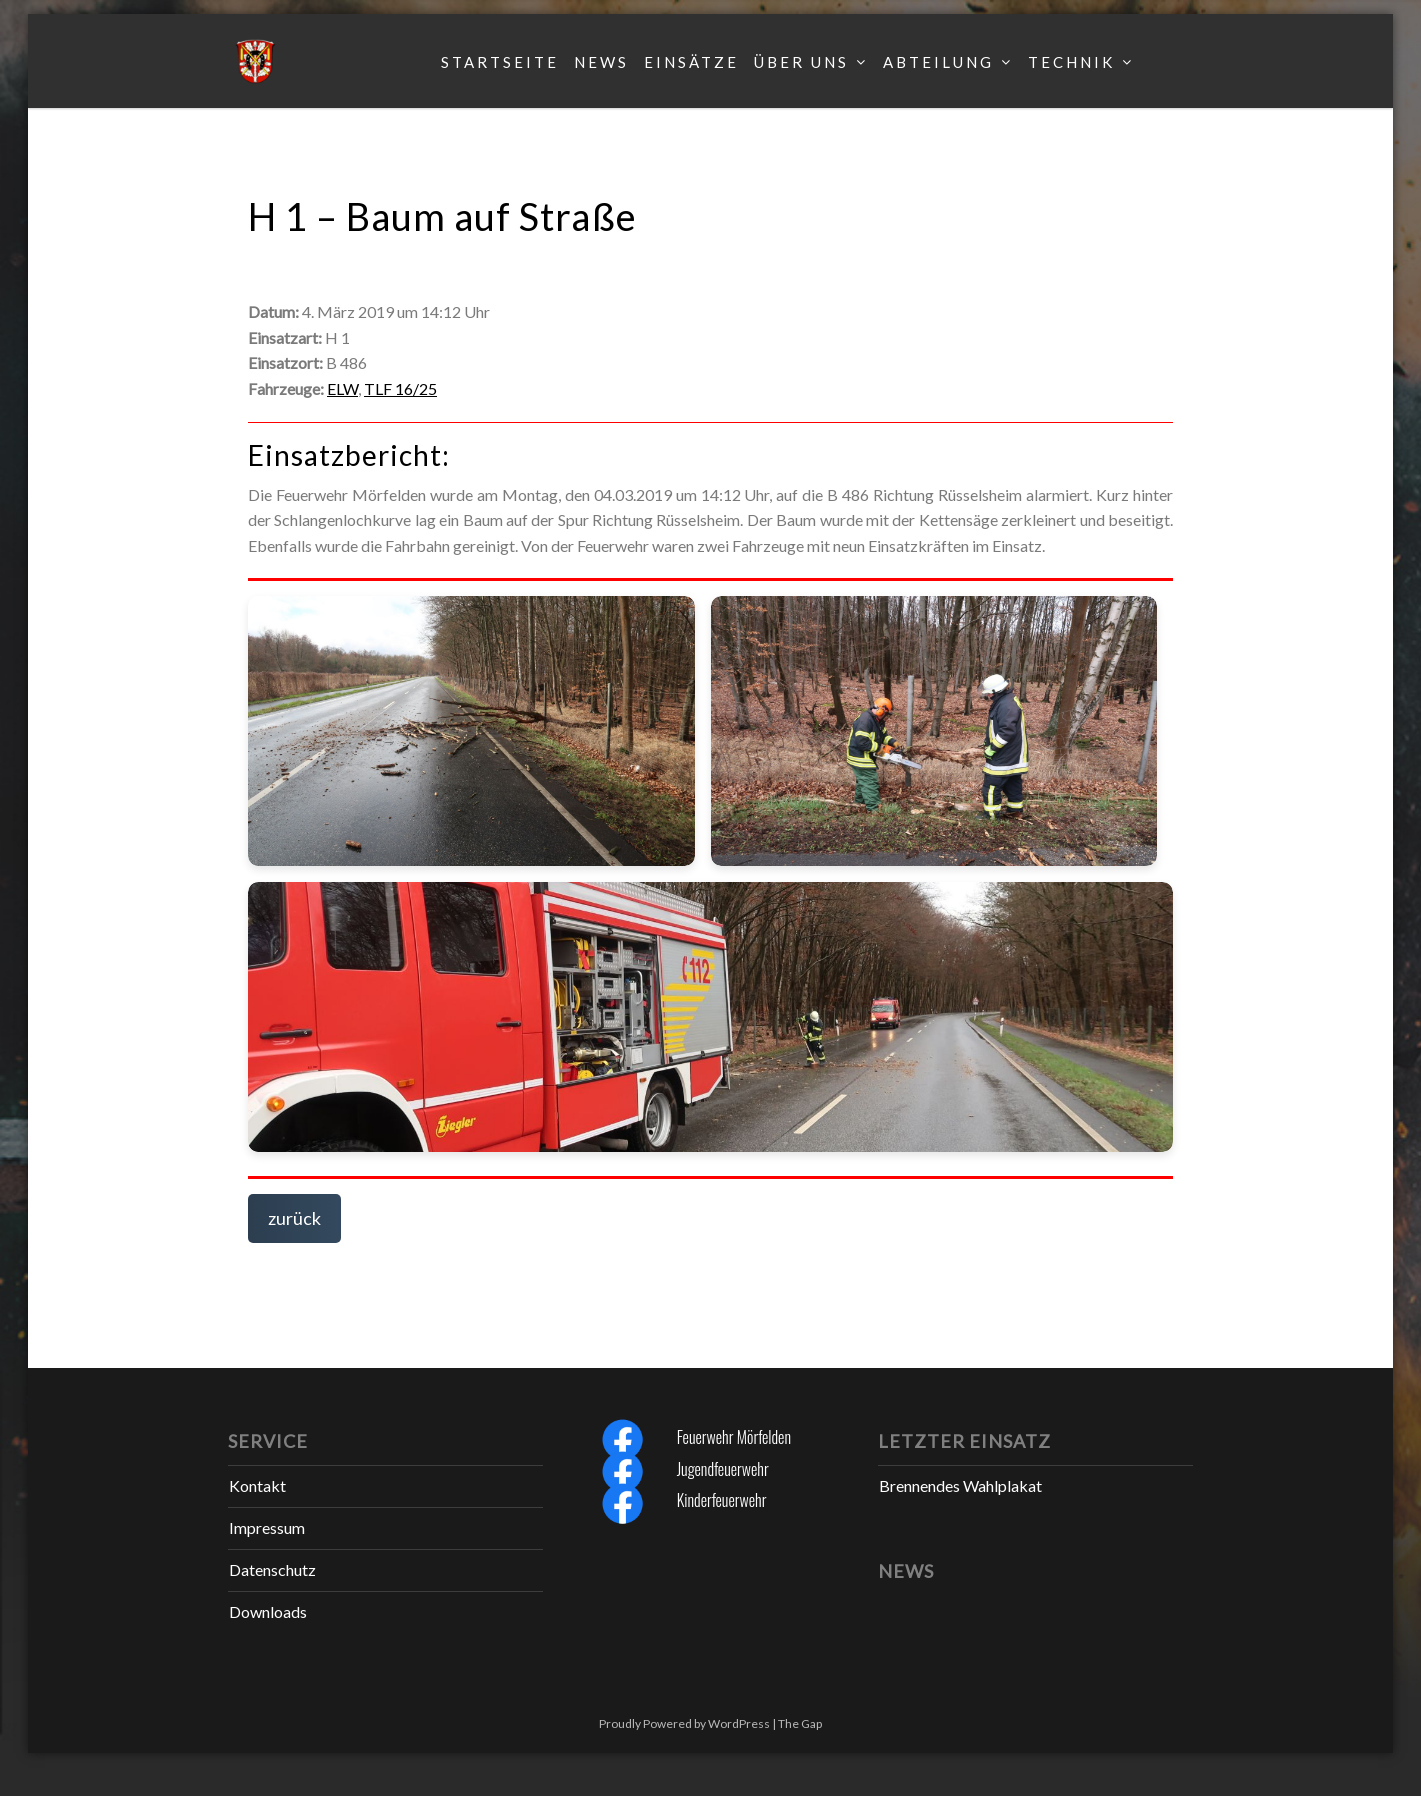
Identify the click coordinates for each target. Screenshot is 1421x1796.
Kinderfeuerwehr (722, 1500)
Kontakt (257, 1485)
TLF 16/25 (400, 388)
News (601, 62)
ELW (342, 388)
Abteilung (938, 62)
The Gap (800, 1723)
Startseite (500, 62)
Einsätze (691, 62)
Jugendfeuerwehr (723, 1469)
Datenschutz (272, 1569)
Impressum (267, 1527)
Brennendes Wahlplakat (960, 1485)
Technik (1071, 62)
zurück (294, 1218)
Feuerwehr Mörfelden (734, 1437)
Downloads (268, 1611)
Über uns (801, 62)
